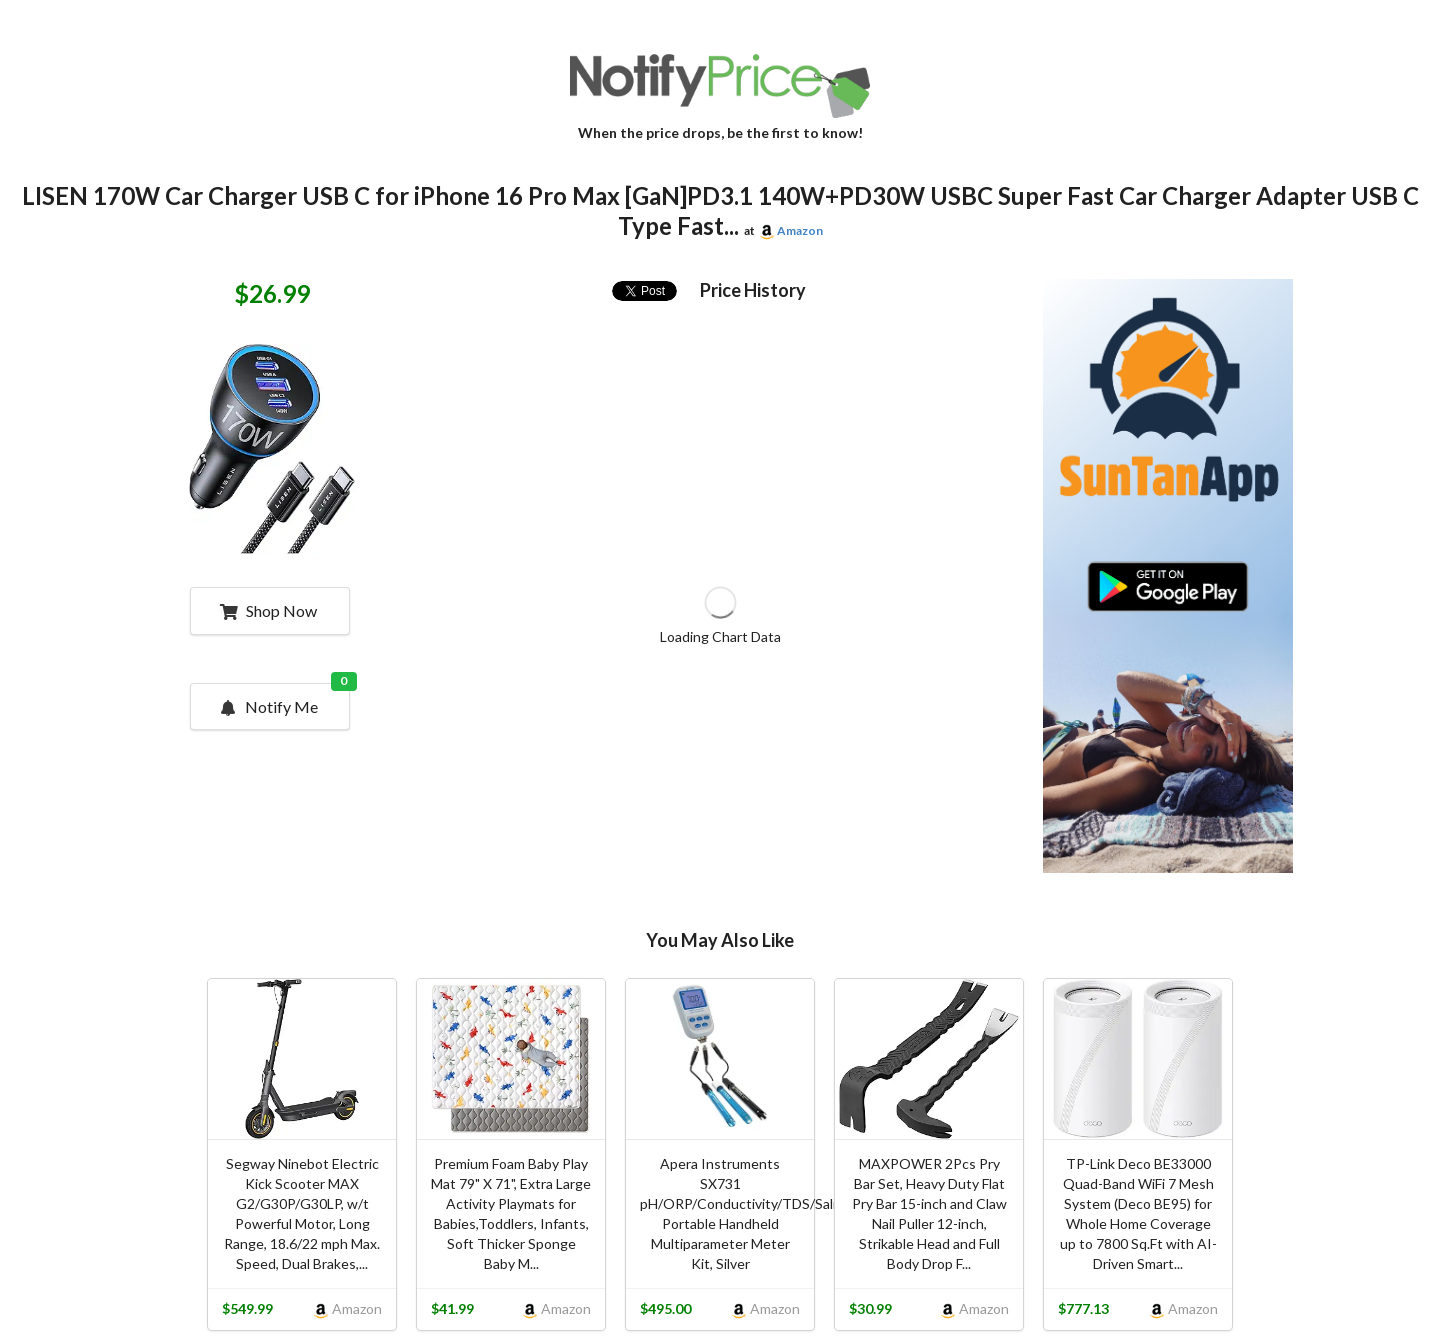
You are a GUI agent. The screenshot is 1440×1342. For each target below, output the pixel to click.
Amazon (800, 230)
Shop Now (268, 610)
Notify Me (284, 700)
